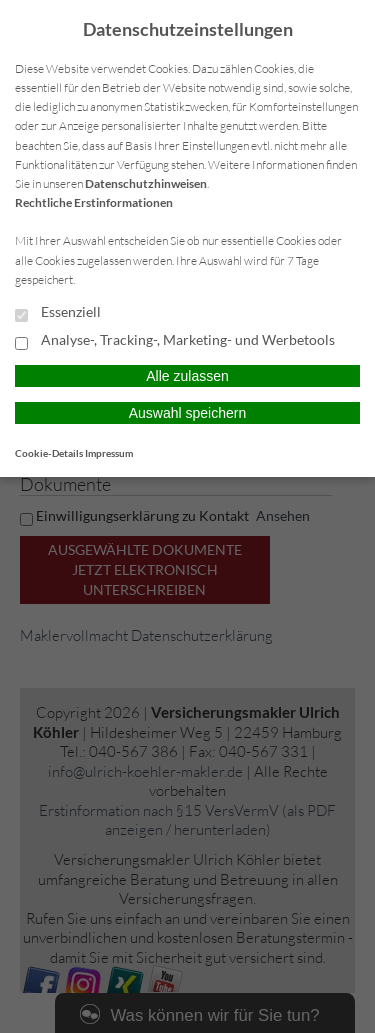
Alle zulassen (187, 376)
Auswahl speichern (188, 413)
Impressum (109, 453)
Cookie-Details (49, 453)
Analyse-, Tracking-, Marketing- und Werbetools (175, 341)
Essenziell (58, 313)
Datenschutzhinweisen (146, 183)
